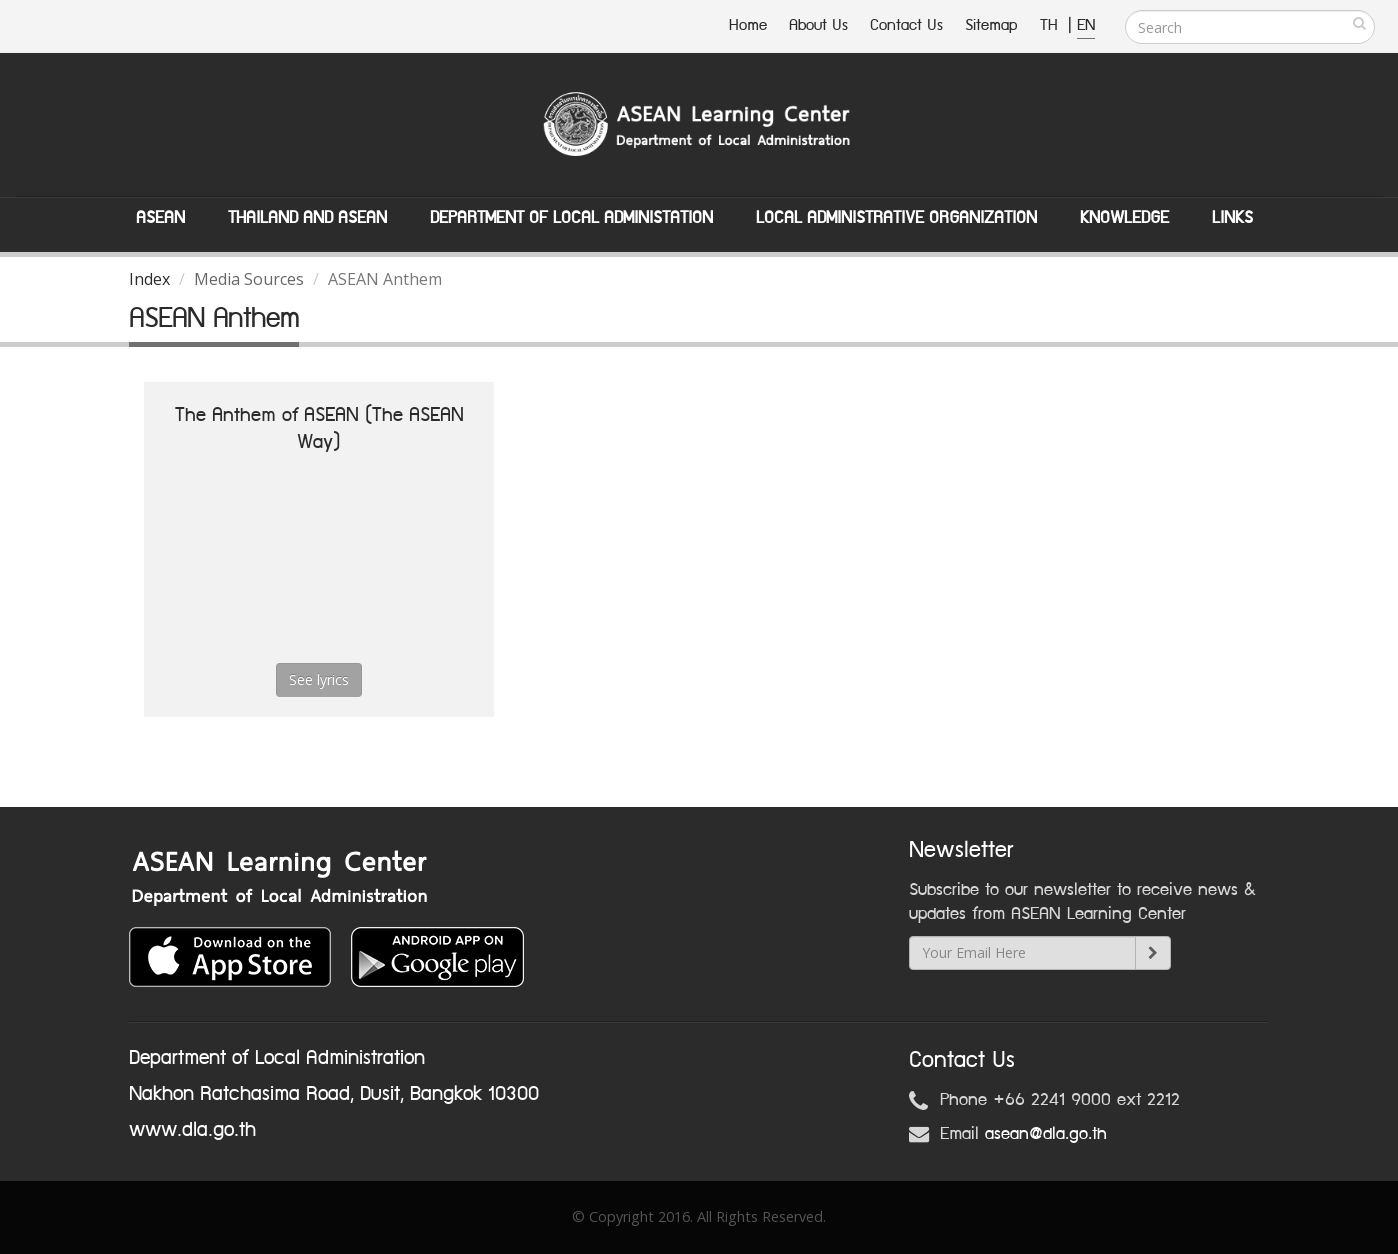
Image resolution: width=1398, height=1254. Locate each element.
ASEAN (160, 218)
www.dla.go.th (192, 1130)
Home (748, 25)
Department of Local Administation (571, 218)
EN (1086, 25)
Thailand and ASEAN (307, 218)
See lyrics (319, 679)
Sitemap (991, 25)
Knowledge (1124, 218)
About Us (818, 25)
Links (1232, 218)
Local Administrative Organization (896, 218)
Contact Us (906, 25)
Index (149, 279)
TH (1051, 25)
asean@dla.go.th (1046, 1134)
